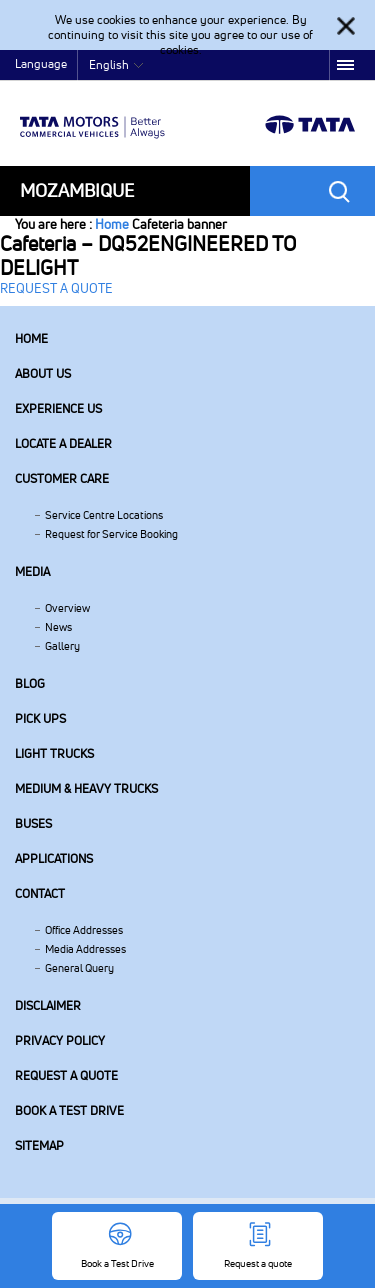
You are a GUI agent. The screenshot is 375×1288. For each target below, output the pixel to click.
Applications (54, 858)
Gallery (62, 646)
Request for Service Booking (111, 534)
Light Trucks (54, 753)
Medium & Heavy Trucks (86, 788)
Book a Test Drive (69, 1110)
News (58, 627)
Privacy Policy (60, 1040)
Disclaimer (48, 1005)
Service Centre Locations (104, 515)
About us (43, 373)
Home (112, 224)
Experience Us (58, 408)
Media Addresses (85, 949)
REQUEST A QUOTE (56, 288)
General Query (79, 968)
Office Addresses (84, 930)
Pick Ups (40, 718)
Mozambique (77, 190)
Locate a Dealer (63, 443)
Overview (67, 608)
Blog (30, 683)
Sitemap (39, 1145)
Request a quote (66, 1075)
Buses (33, 823)
